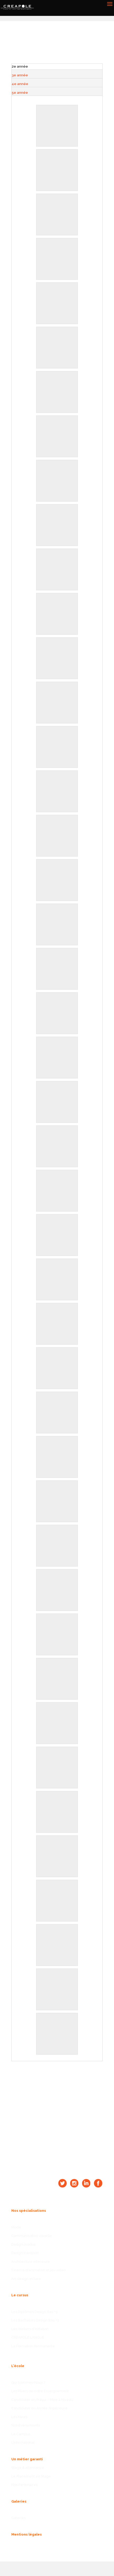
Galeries (18, 2518)
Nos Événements (25, 2425)
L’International (23, 2442)
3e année (20, 75)
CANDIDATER (57, 2080)
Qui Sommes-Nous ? (28, 2383)
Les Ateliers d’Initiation (30, 2329)
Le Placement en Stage (31, 2476)
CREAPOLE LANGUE (27, 2337)
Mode (16, 2227)
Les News (19, 2417)
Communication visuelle (31, 2236)
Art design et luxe (26, 2279)
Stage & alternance (27, 2468)
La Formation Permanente (33, 2346)
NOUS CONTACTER (57, 2097)
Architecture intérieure (30, 2262)
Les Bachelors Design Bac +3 (35, 2320)
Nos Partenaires (24, 2485)
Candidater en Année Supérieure (39, 2408)
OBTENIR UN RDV (57, 2114)
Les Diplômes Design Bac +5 (34, 2312)
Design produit (23, 2244)
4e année (20, 84)
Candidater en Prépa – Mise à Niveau (42, 2400)
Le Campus (20, 2434)
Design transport (25, 2253)
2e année (20, 66)
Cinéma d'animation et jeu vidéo (38, 2270)
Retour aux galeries (72, 49)
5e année (20, 93)
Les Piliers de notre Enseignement (40, 2391)
